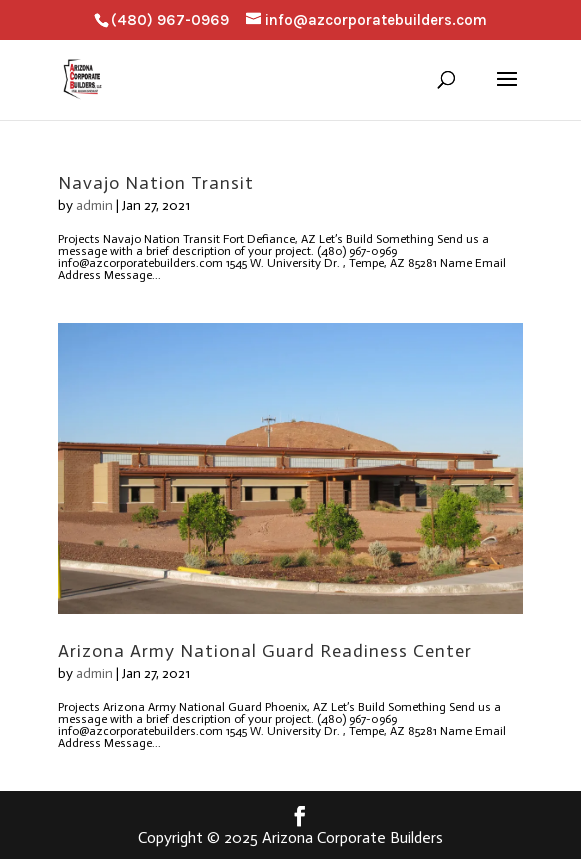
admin (94, 205)
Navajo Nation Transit (156, 183)
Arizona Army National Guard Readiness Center (265, 651)
